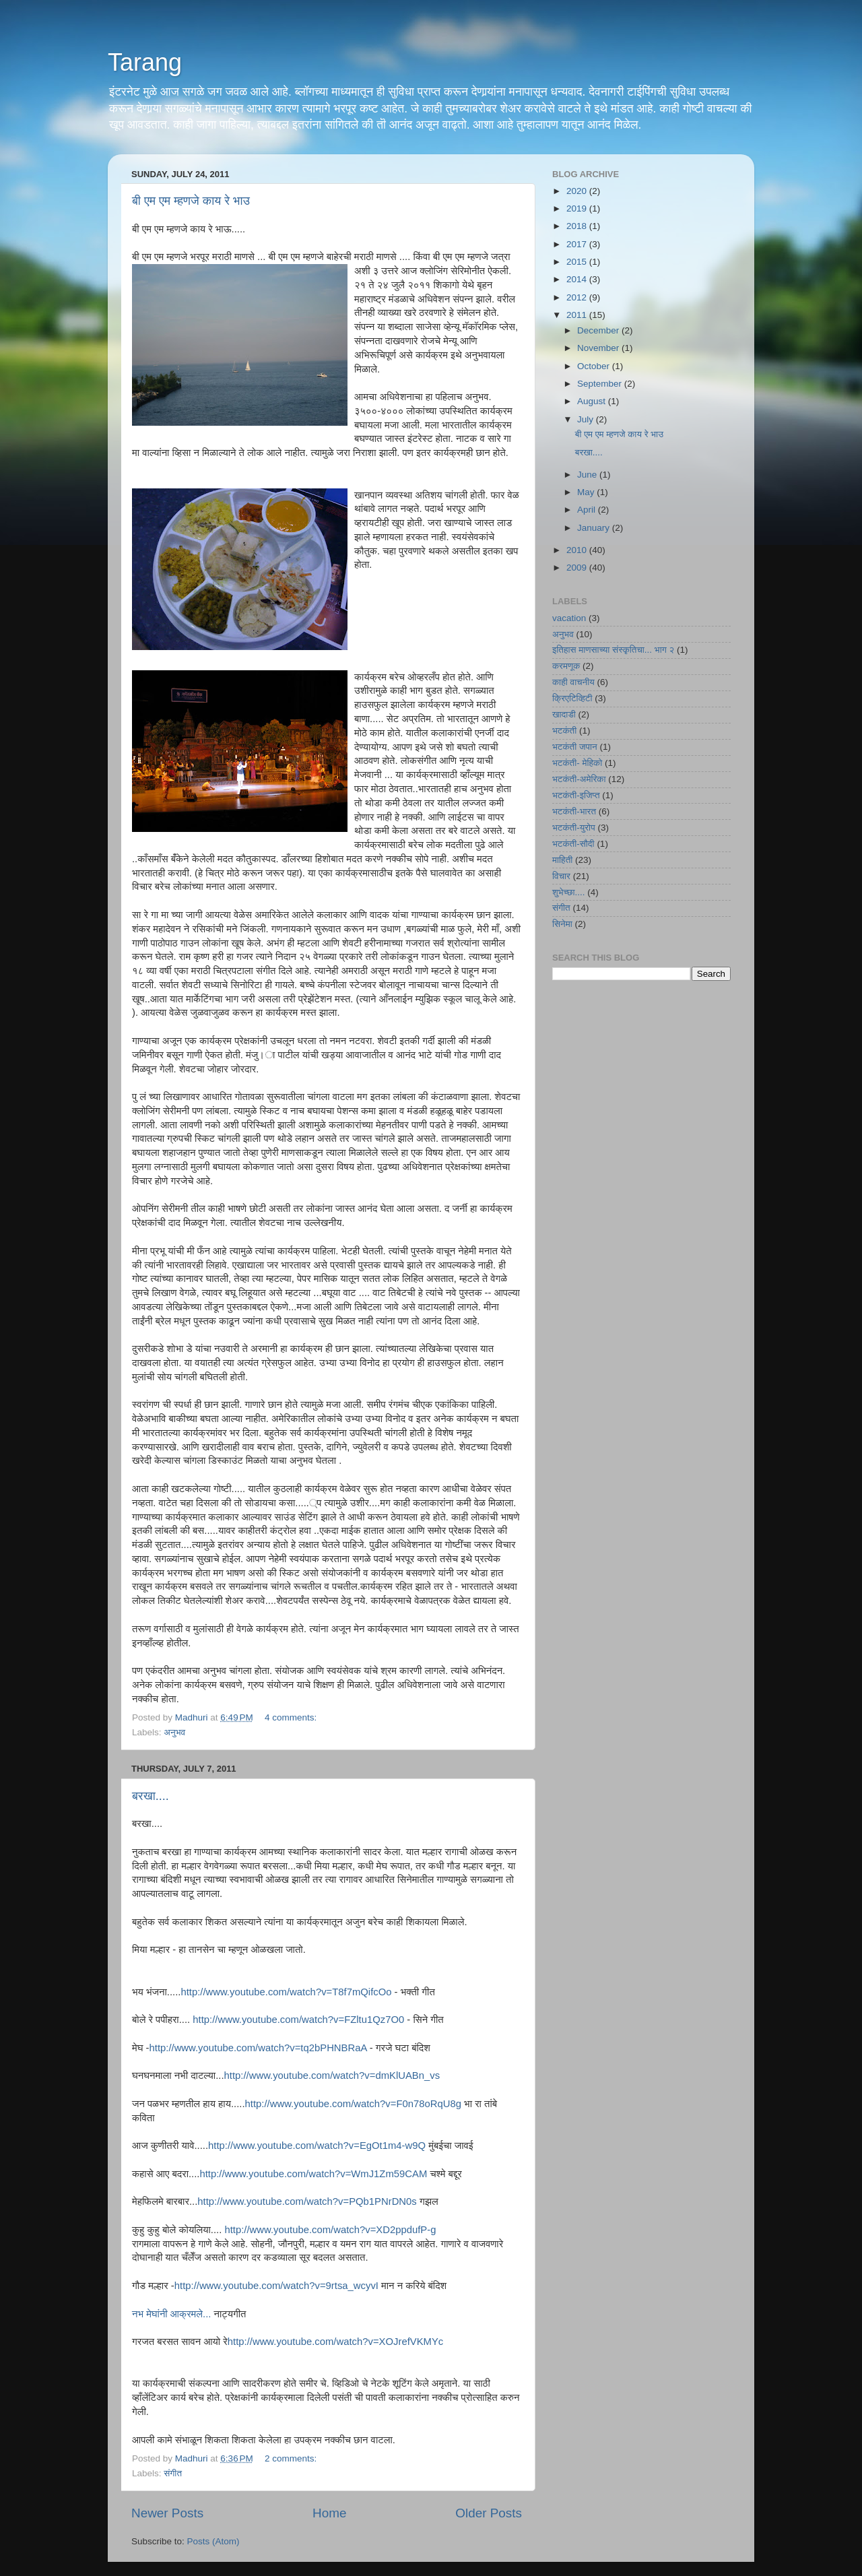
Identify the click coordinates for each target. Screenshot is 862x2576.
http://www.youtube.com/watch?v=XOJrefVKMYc (336, 2341)
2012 (577, 297)
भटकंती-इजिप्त (576, 795)
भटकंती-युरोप (573, 828)
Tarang (145, 62)
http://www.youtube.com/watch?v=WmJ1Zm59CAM (313, 2173)
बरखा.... (150, 1796)
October (594, 366)
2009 (577, 567)
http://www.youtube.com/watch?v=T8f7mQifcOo (285, 1992)
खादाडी (564, 714)
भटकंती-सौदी (573, 844)
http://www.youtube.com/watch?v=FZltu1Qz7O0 (298, 2019)
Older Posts (488, 2513)
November (599, 348)
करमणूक (566, 666)
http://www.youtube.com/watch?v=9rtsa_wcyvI (276, 2285)
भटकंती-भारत (574, 811)
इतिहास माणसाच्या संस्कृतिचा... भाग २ (613, 650)
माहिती (562, 860)
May (587, 492)
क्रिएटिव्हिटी (572, 698)
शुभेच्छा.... (568, 892)
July (586, 419)
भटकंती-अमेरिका (579, 779)
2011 (577, 315)
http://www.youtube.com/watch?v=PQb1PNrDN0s (306, 2201)
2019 (577, 208)
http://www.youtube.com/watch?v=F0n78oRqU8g (353, 2103)
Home (329, 2513)
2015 (577, 262)
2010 (577, 550)
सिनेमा (562, 924)
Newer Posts (167, 2513)
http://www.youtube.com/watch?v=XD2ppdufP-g (330, 2229)
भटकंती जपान (574, 747)
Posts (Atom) (213, 2541)
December (599, 330)
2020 (577, 191)
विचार (561, 876)
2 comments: (292, 2458)
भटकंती (564, 731)
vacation (569, 618)
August (592, 401)
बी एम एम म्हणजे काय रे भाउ (191, 200)
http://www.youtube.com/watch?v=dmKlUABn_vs (332, 2075)
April (587, 510)
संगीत (173, 2473)
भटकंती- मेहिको (577, 763)
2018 (577, 226)
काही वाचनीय (573, 682)
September (600, 384)
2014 (577, 279)
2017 (577, 244)
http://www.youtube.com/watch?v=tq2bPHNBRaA (258, 2047)
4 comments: (292, 1717)
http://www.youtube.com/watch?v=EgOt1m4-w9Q (317, 2145)
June (588, 475)
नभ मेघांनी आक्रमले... (171, 2314)
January (594, 528)
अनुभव (174, 1732)
